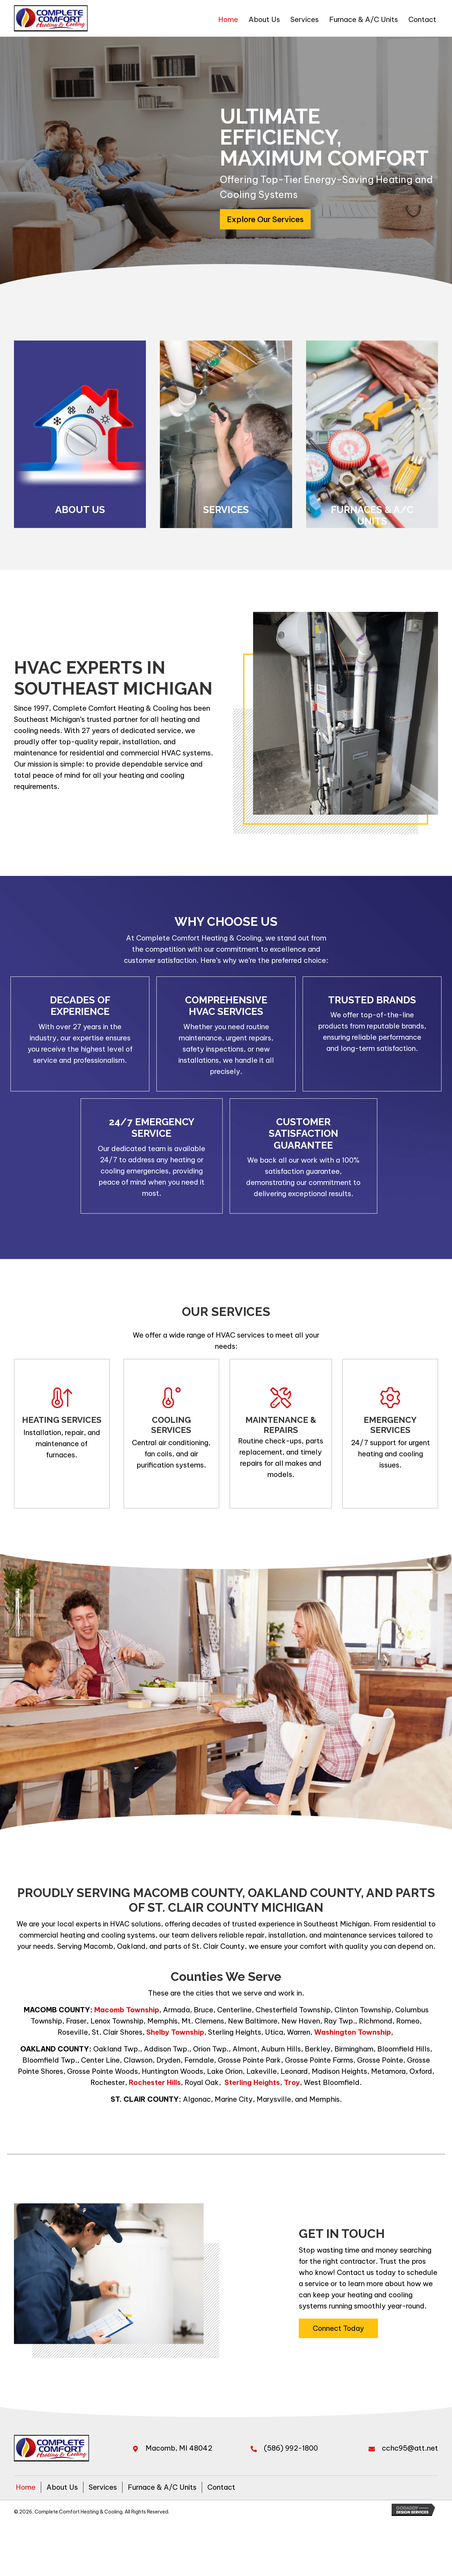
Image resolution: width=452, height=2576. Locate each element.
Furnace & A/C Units (162, 2487)
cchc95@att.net (410, 2448)
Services (103, 2487)
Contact (221, 2487)
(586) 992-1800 (291, 2448)
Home (26, 2487)
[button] (265, 219)
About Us (62, 2487)
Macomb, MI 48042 (179, 2448)
